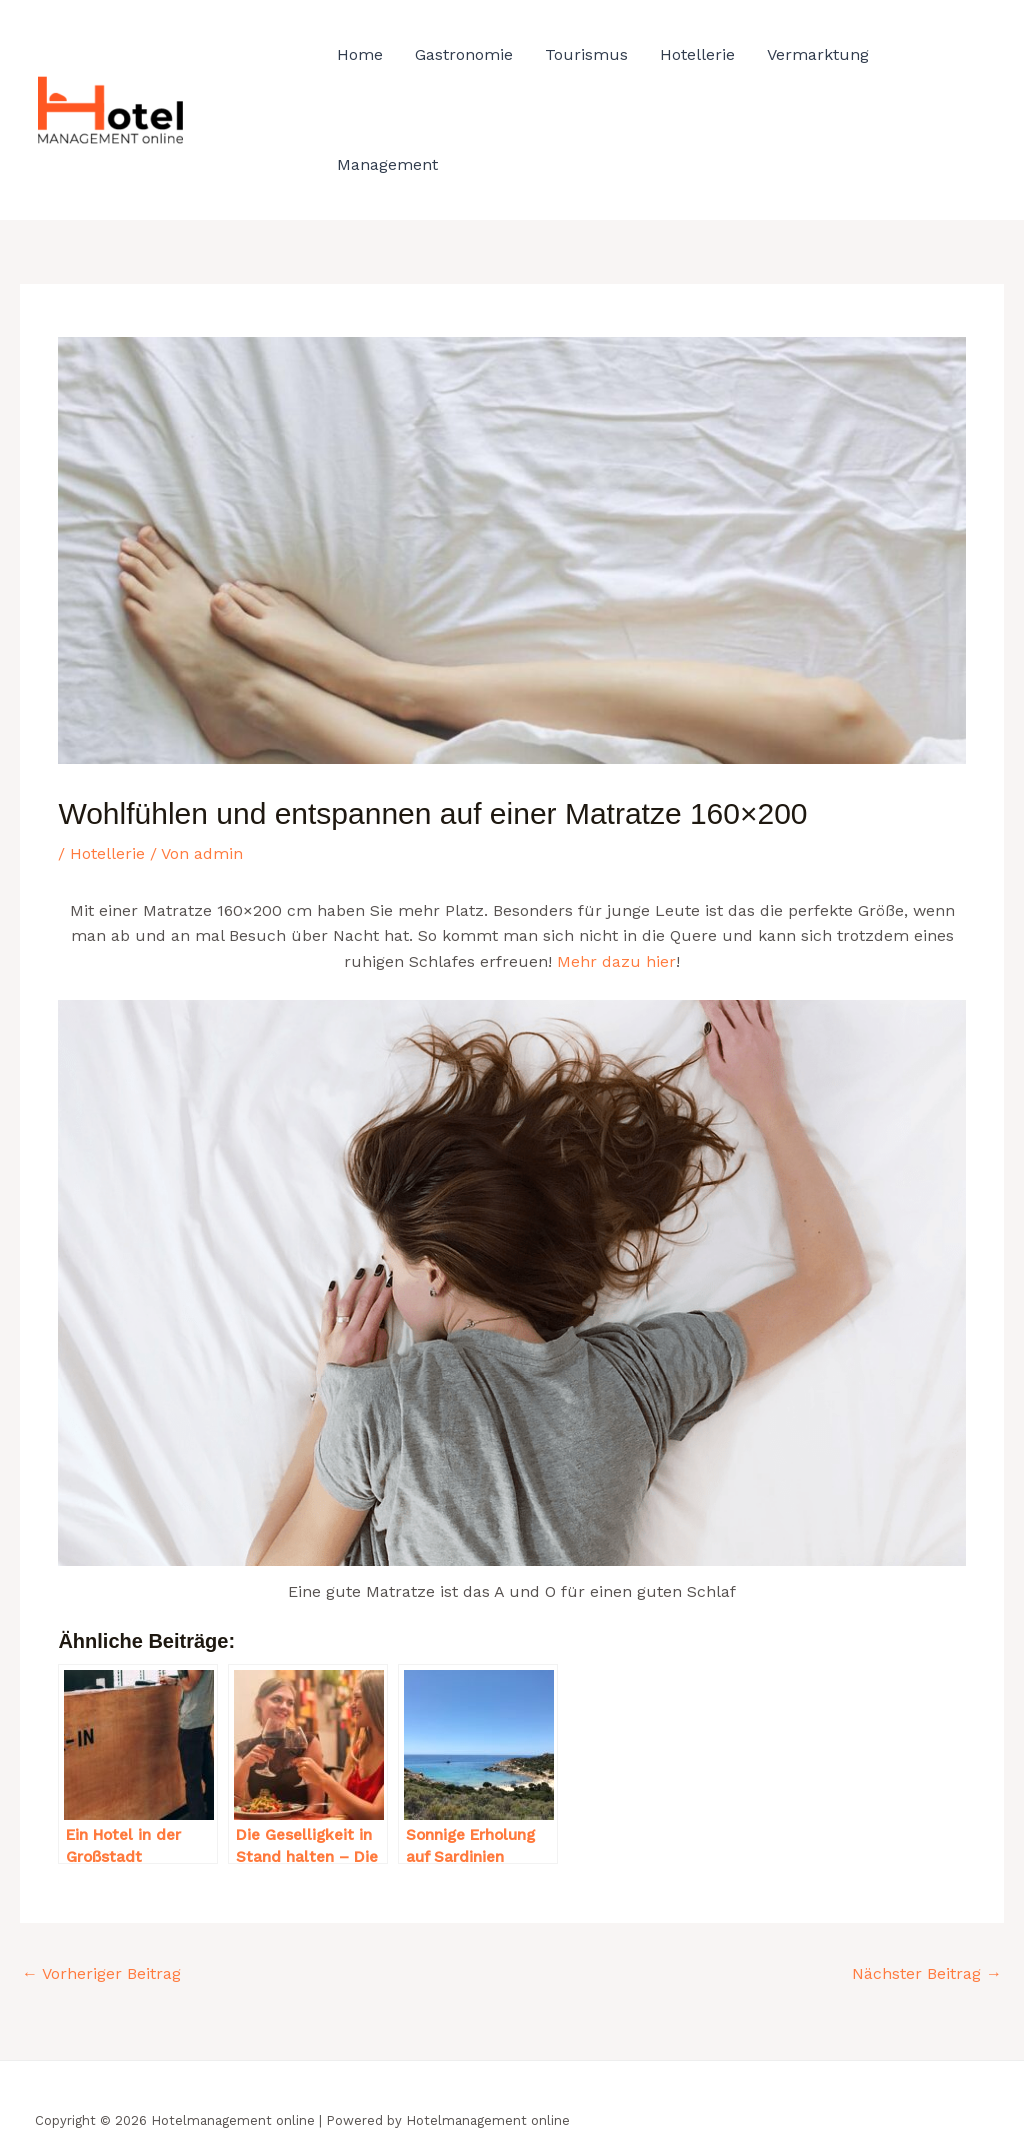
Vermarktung (818, 54)
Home (360, 54)
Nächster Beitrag (927, 1973)
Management (387, 164)
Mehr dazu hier (616, 961)
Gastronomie (464, 54)
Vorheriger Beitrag (101, 1973)
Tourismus (586, 54)
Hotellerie (697, 54)
